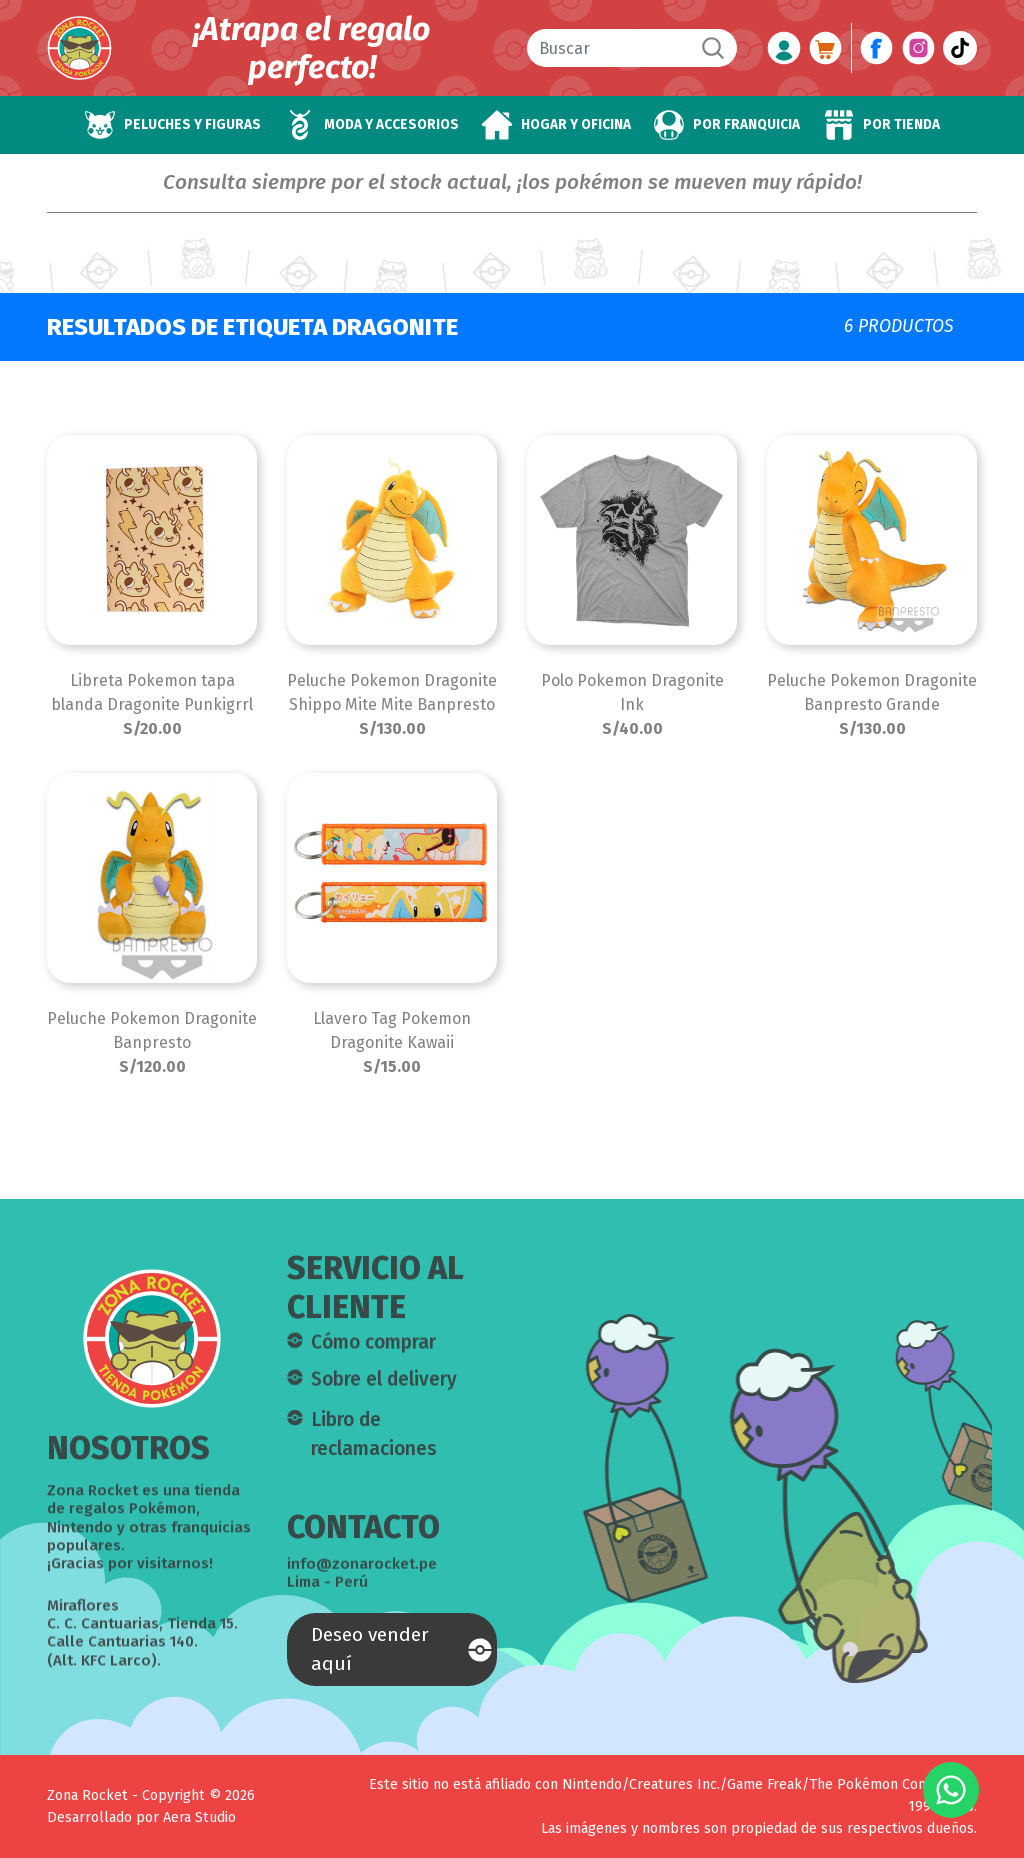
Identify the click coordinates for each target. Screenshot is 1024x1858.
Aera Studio (199, 1817)
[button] (172, 125)
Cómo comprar (373, 1353)
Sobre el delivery (384, 1390)
